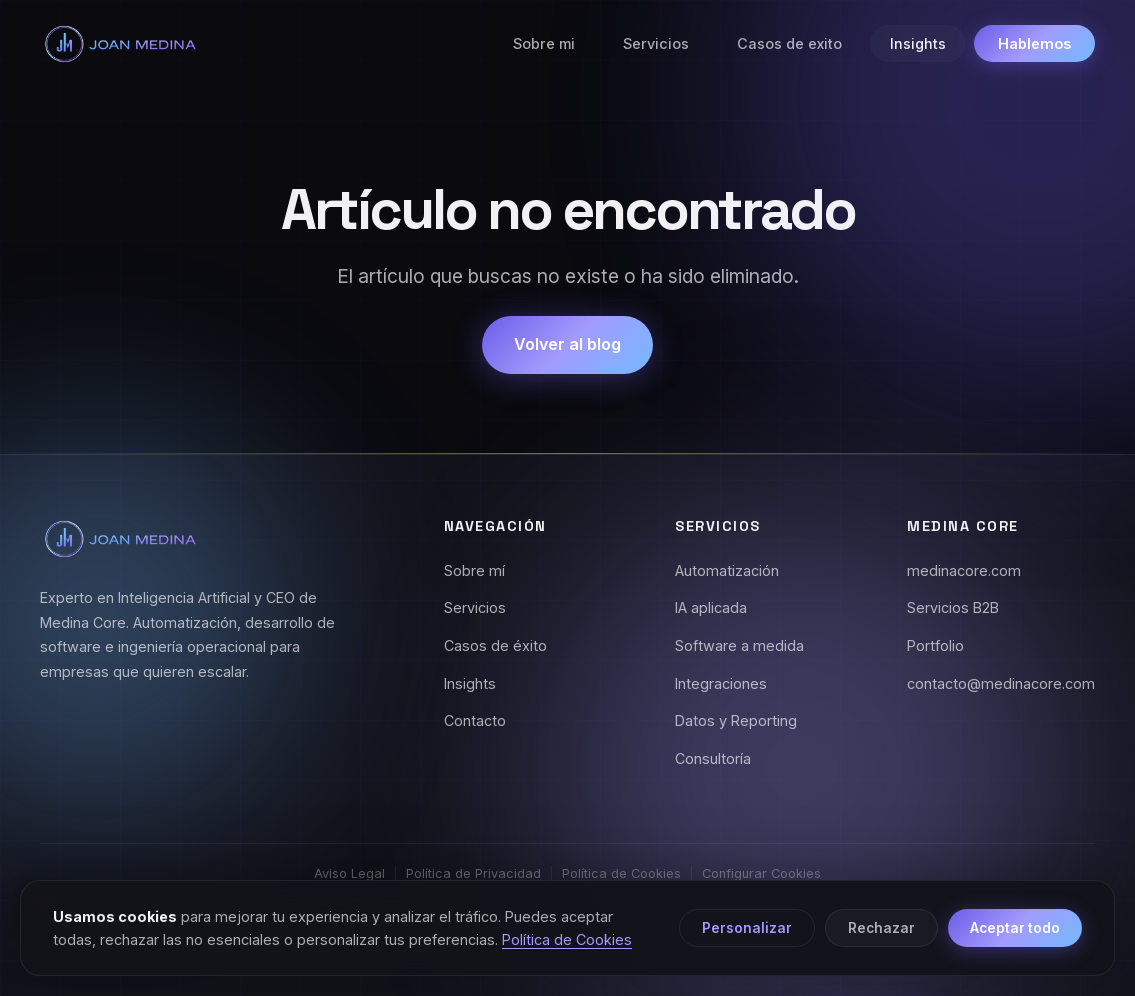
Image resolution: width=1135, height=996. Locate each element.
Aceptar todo (1015, 928)
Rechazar (881, 928)
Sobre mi (544, 43)
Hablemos (1034, 43)
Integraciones (721, 683)
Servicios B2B (953, 607)
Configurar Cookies (761, 873)
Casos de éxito (495, 645)
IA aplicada (711, 607)
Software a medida (739, 645)
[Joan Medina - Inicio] (120, 44)
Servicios (656, 43)
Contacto (475, 720)
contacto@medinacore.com (1001, 683)
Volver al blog (567, 344)
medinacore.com (964, 570)
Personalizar (747, 928)
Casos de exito (789, 43)
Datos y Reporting (736, 720)
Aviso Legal (349, 873)
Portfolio (935, 645)
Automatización (727, 570)
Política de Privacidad (473, 873)
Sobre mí (474, 570)
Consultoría (713, 758)
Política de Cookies (621, 873)
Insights (918, 43)
